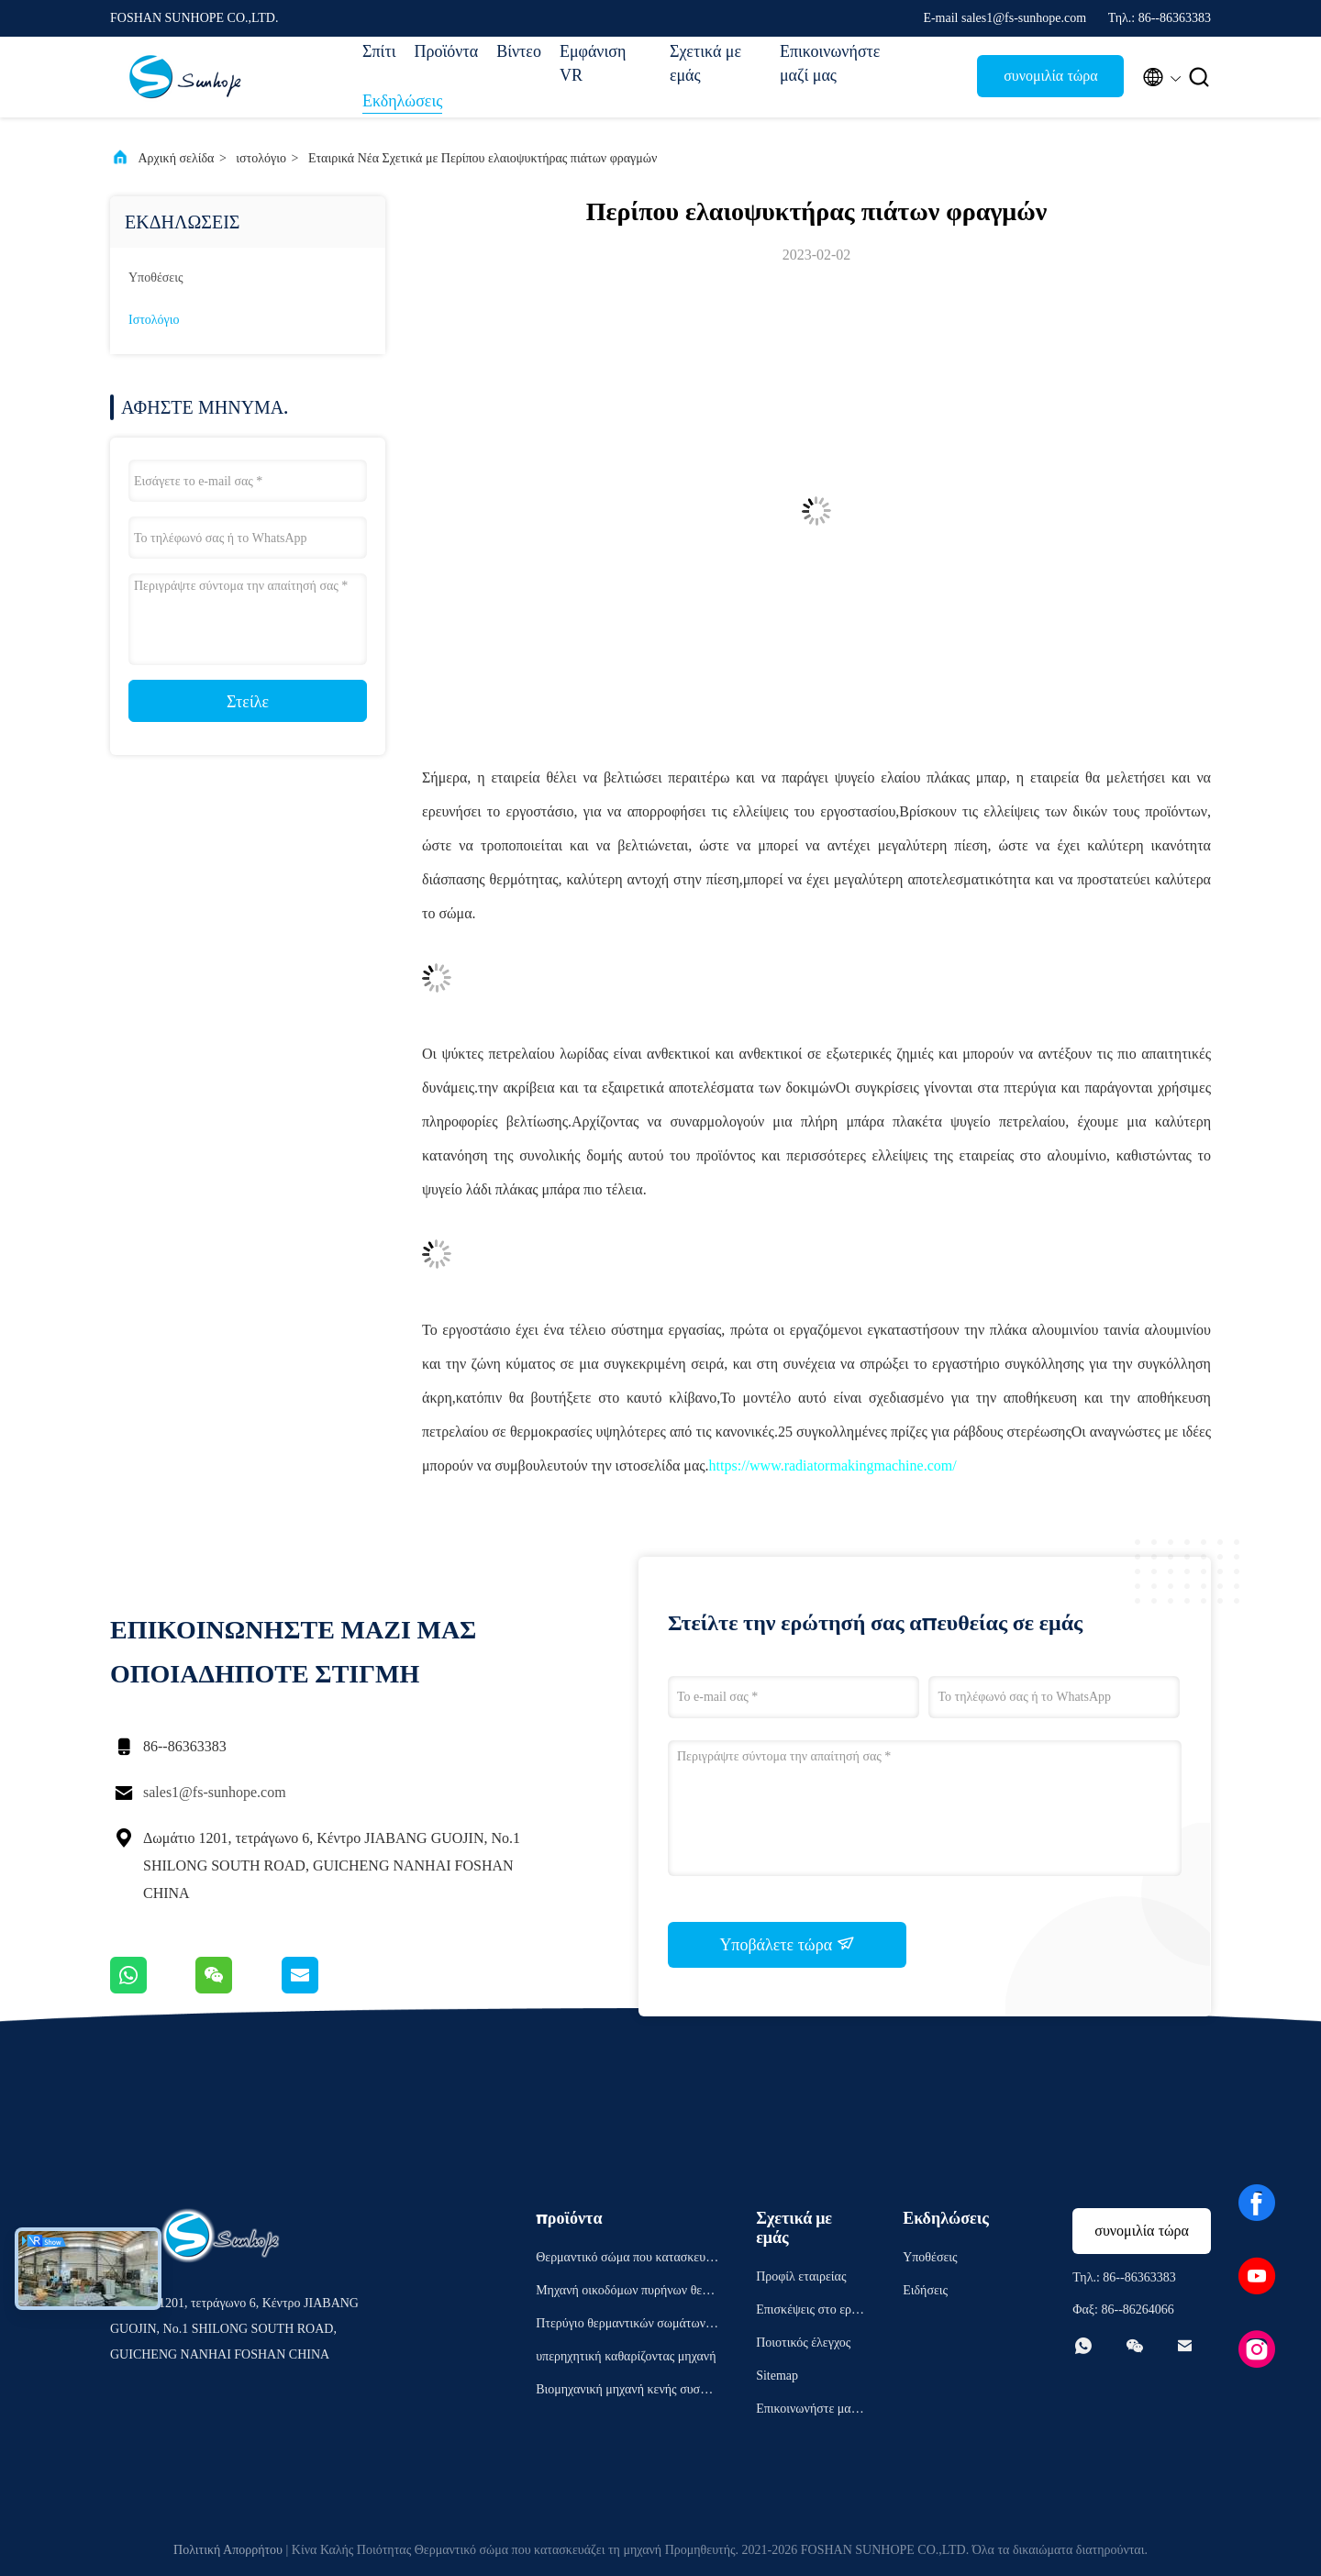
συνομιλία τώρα (1051, 75)
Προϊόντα (446, 51)
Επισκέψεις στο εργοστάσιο (809, 2312)
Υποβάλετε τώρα (786, 1944)
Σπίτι (378, 51)
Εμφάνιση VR (593, 63)
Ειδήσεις (925, 2290)
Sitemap (777, 2375)
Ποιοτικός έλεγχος (803, 2342)
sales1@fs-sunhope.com (214, 1792)
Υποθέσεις (155, 277)
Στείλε (248, 702)
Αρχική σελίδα (177, 158)
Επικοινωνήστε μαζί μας (825, 63)
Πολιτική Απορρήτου (228, 2550)
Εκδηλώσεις (402, 101)
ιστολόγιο (261, 158)
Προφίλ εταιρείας (801, 2276)
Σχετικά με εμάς (705, 63)
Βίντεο (518, 51)
